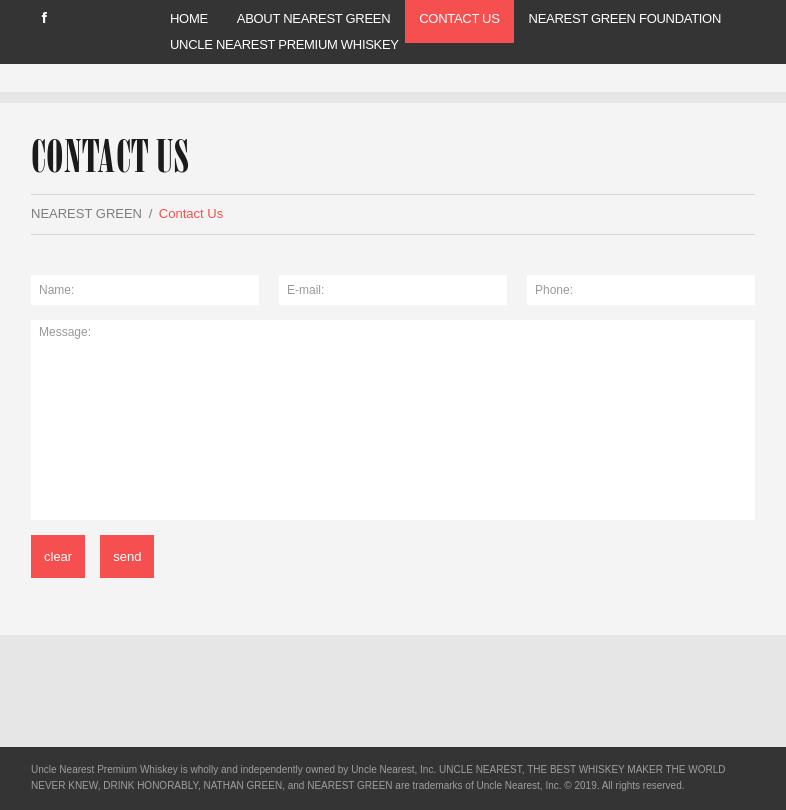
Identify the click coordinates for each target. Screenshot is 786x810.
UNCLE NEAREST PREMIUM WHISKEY (284, 44)
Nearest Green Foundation (625, 18)
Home (189, 18)
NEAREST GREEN (86, 213)
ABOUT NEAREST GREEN (313, 18)
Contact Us (459, 18)
